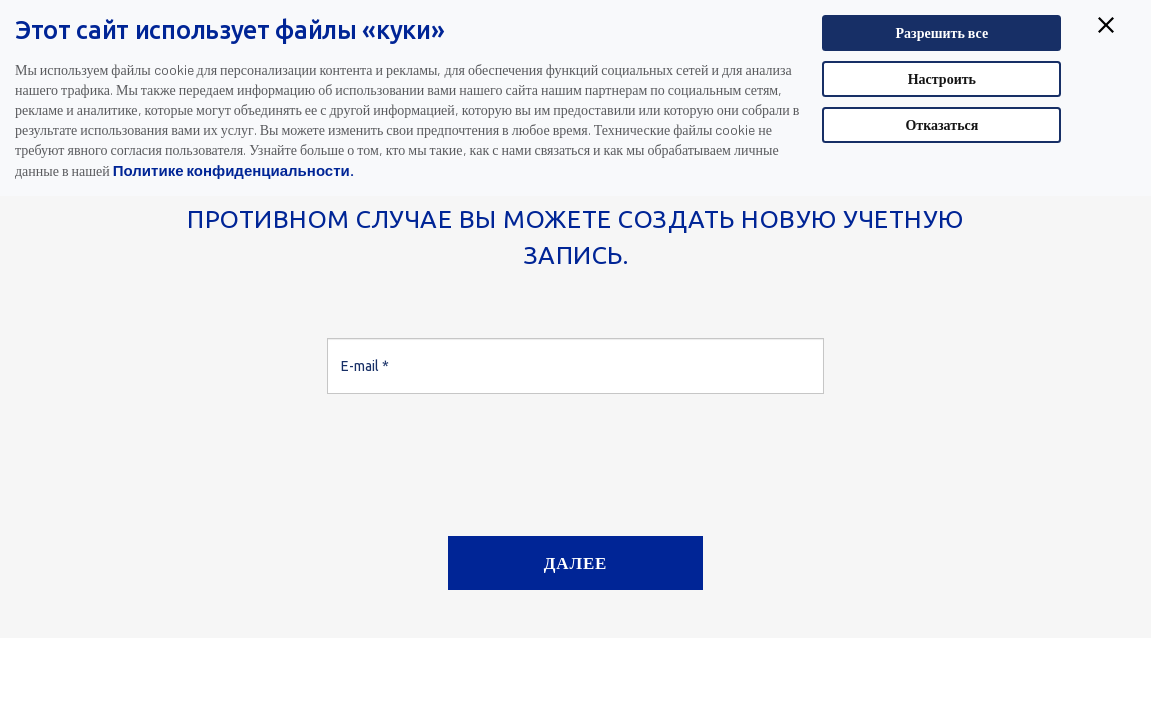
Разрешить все (942, 32)
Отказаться (941, 124)
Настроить (942, 78)
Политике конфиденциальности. (233, 170)
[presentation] (479, 457)
